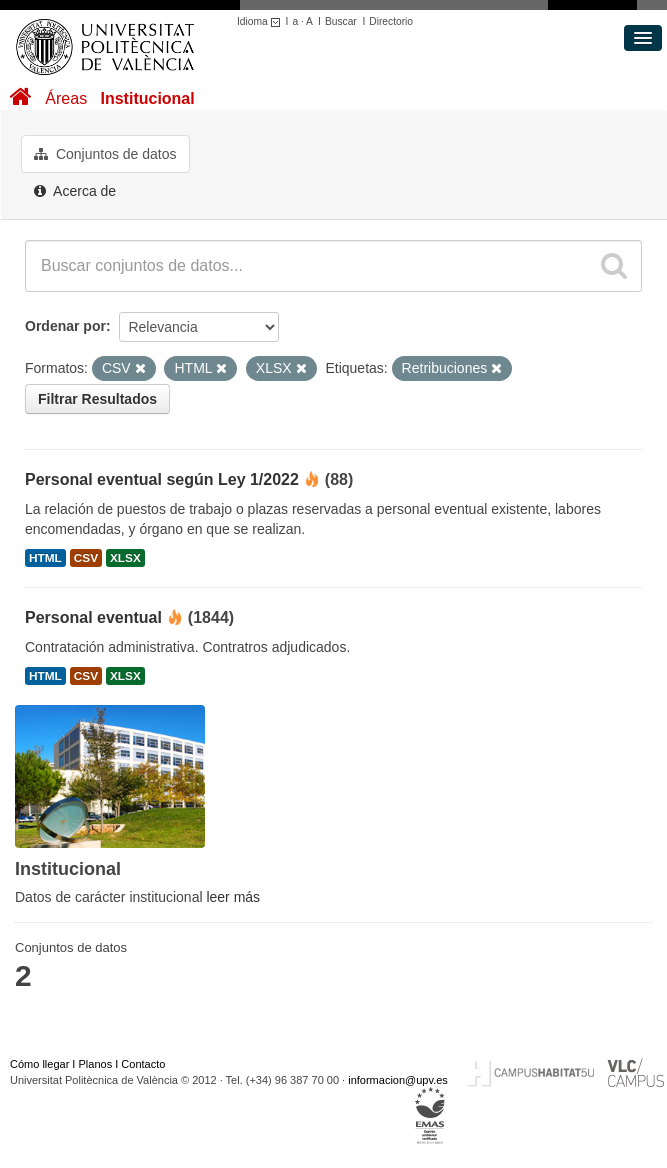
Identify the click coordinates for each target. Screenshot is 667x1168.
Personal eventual (93, 617)
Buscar (341, 21)
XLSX (125, 558)
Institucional (147, 98)
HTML (45, 558)
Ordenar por (65, 326)
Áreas (66, 98)
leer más (233, 897)
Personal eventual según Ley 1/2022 (162, 479)
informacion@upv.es (398, 1080)
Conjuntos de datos (105, 154)
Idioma (261, 21)
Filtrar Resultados (97, 399)
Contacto (143, 1064)
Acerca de (75, 191)
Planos (96, 1064)
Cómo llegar (39, 1064)
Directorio (391, 21)
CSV (86, 558)
